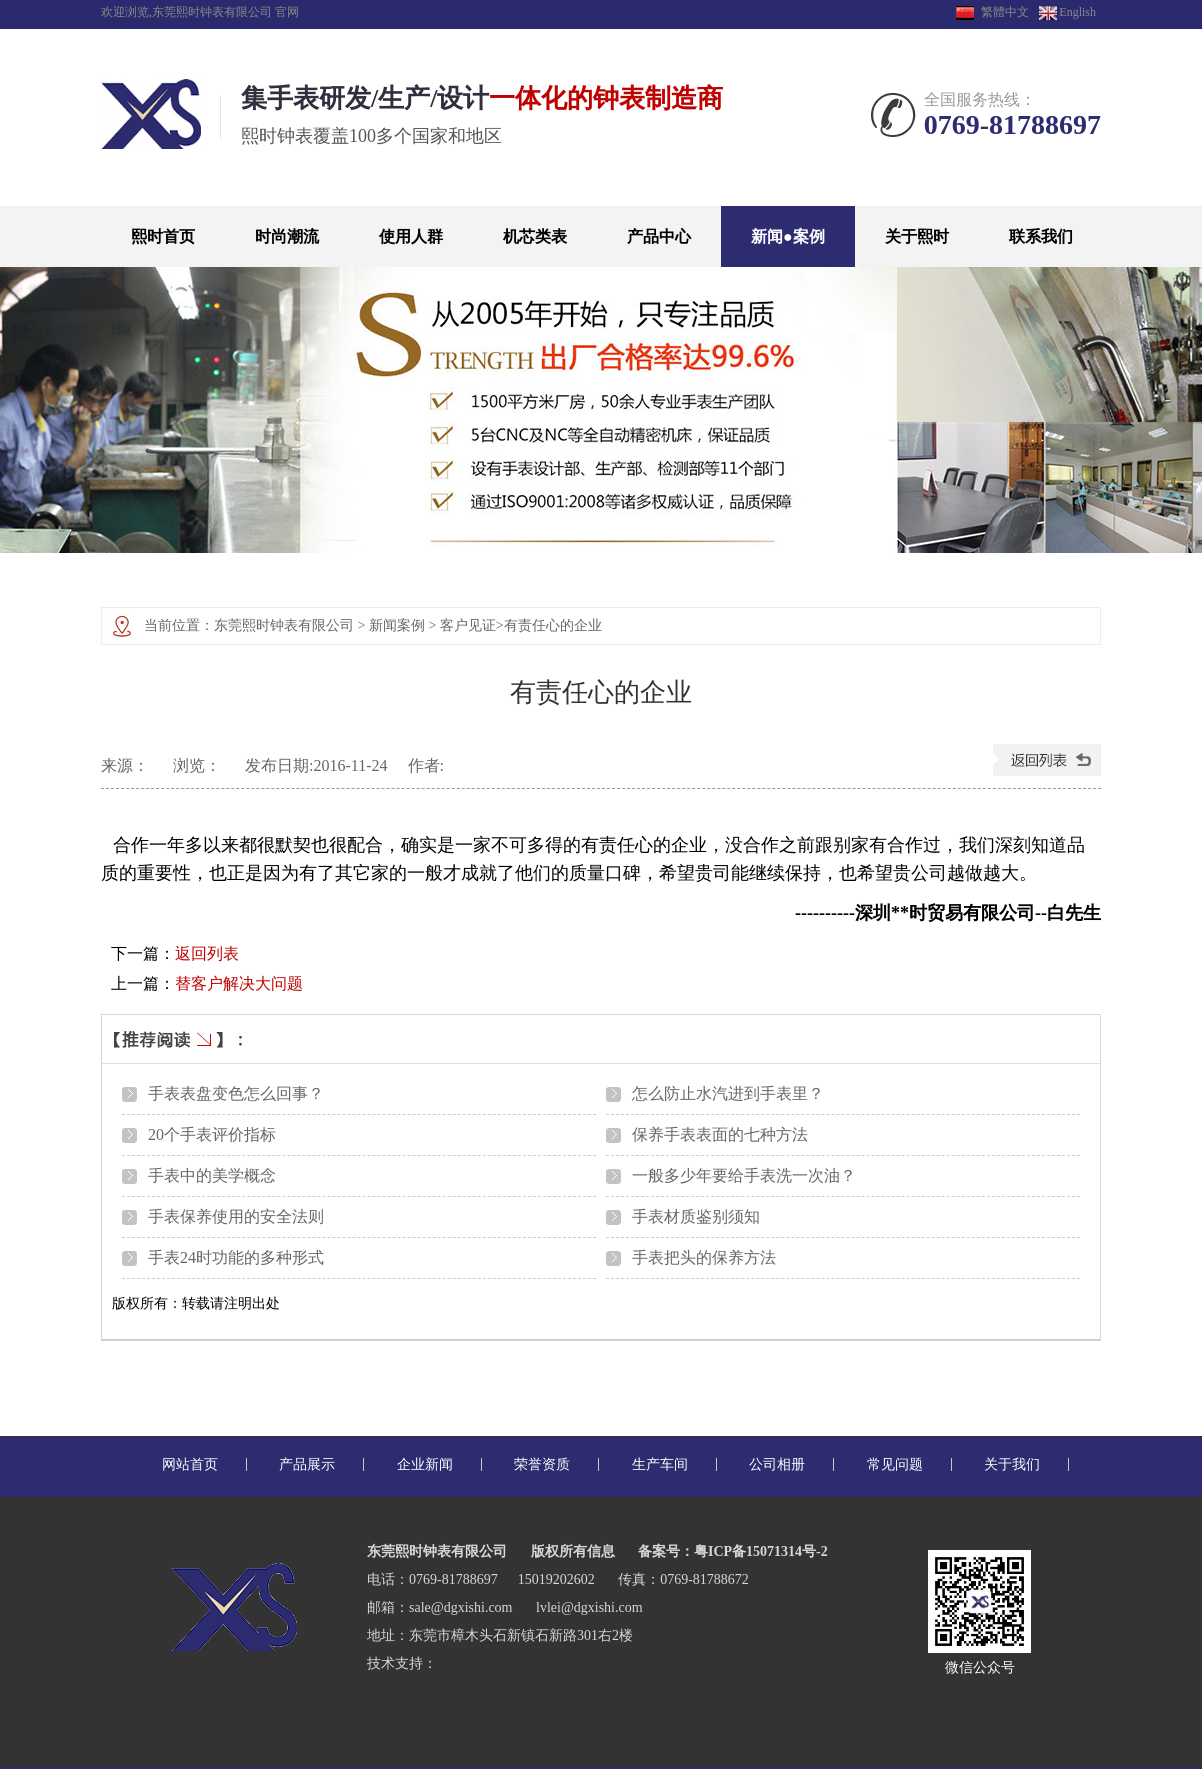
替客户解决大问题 (239, 983)
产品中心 (659, 236)
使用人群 (411, 236)
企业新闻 (425, 1464)
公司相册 (777, 1464)
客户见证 (468, 625)
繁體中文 (1005, 12)
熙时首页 (163, 236)
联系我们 (1041, 236)
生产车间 (660, 1464)
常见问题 (895, 1464)
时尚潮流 (287, 236)
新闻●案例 (788, 236)
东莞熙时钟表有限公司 (284, 625)
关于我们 (1012, 1464)
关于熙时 (917, 236)
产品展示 (307, 1464)
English (1067, 12)
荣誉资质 (542, 1464)
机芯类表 (535, 236)
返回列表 (207, 953)
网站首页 (190, 1464)
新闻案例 (397, 625)
